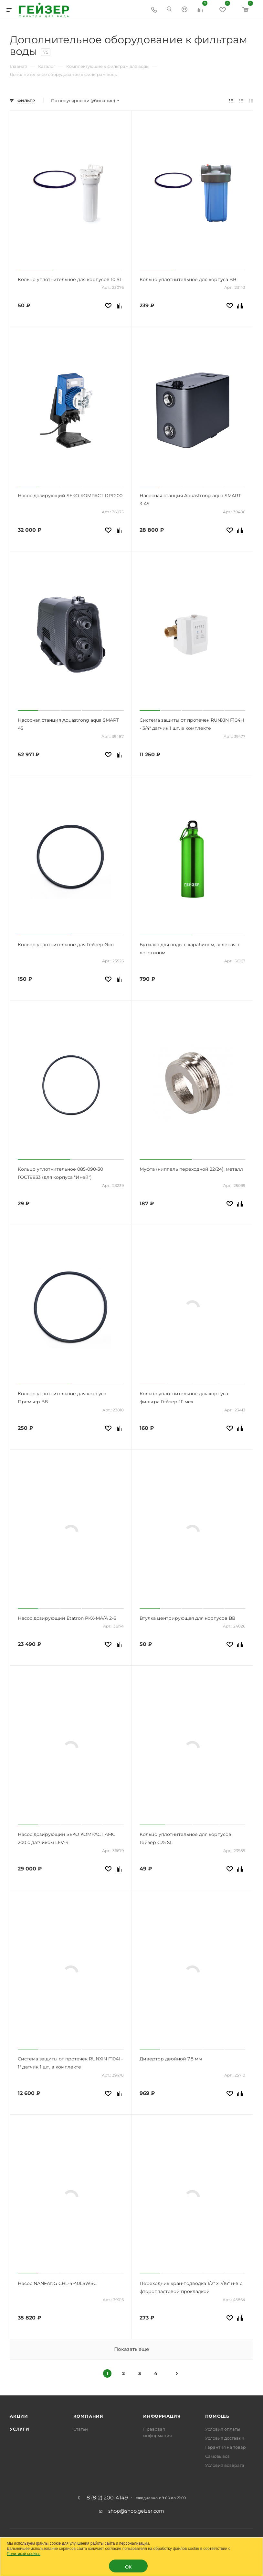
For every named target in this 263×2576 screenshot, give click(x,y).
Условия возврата (224, 2465)
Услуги (19, 2429)
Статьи (80, 2429)
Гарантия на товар (225, 2447)
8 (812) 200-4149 (107, 2497)
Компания (88, 2416)
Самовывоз (217, 2456)
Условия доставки (224, 2438)
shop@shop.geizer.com (136, 2511)
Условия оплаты (222, 2429)
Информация (162, 2416)
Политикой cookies (23, 2553)
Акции (19, 2416)
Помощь (217, 2416)
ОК (128, 2567)
